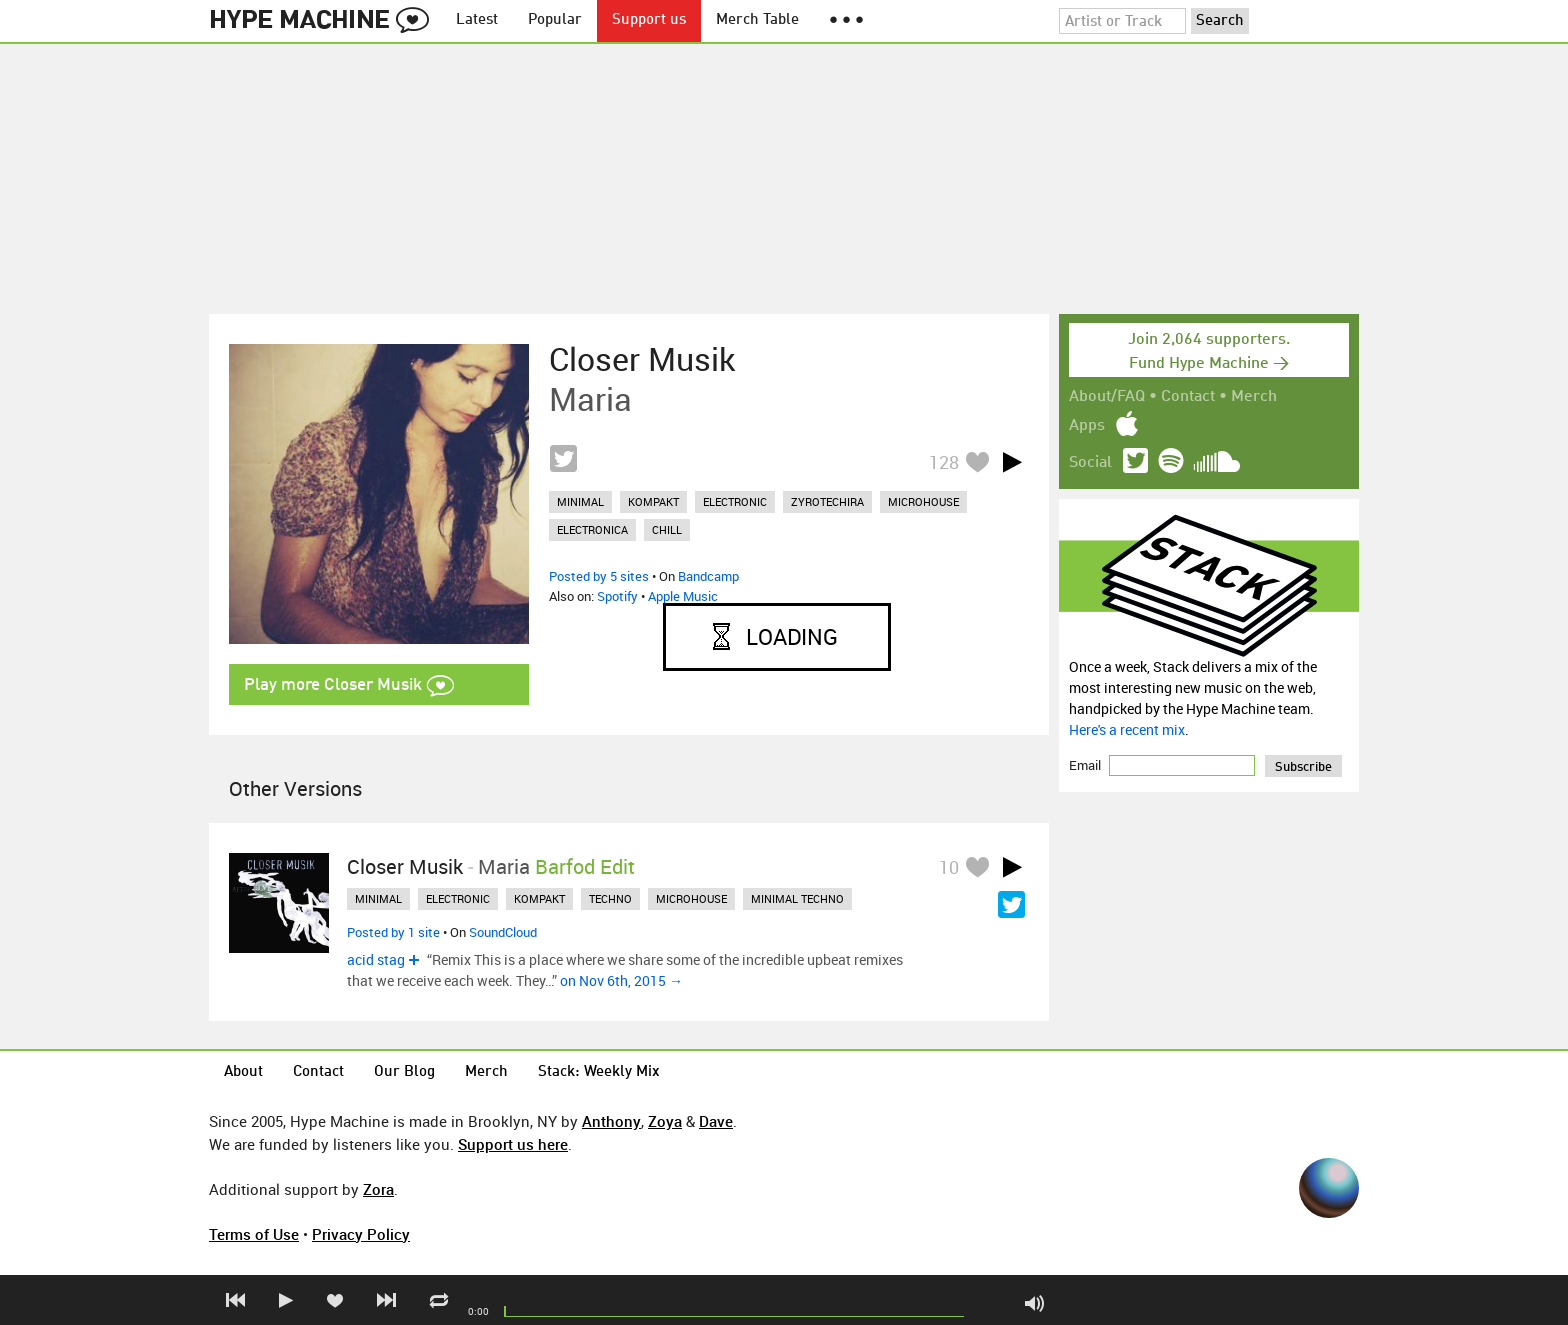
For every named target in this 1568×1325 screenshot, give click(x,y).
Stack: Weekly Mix (599, 1072)
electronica (592, 529)
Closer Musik (642, 359)
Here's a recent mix (1127, 729)
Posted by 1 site (393, 932)
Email (1086, 765)
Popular (555, 20)
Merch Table (757, 20)
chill (667, 529)
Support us (649, 20)
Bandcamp (708, 576)
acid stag (376, 959)
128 (944, 462)
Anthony (611, 1121)
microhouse (923, 501)
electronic (735, 501)
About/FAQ (1107, 397)
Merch (1254, 397)
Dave (716, 1121)
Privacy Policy (361, 1234)
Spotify (617, 596)
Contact (1188, 397)
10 (949, 867)
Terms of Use (254, 1234)
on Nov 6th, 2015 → (621, 980)
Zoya (665, 1121)
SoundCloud (503, 932)
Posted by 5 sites (599, 576)
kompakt (653, 501)
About (243, 1072)
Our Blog (404, 1072)
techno (610, 898)
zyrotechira (827, 501)
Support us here (513, 1144)
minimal (580, 501)
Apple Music (683, 596)
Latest (477, 20)
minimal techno (797, 898)
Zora (378, 1189)
